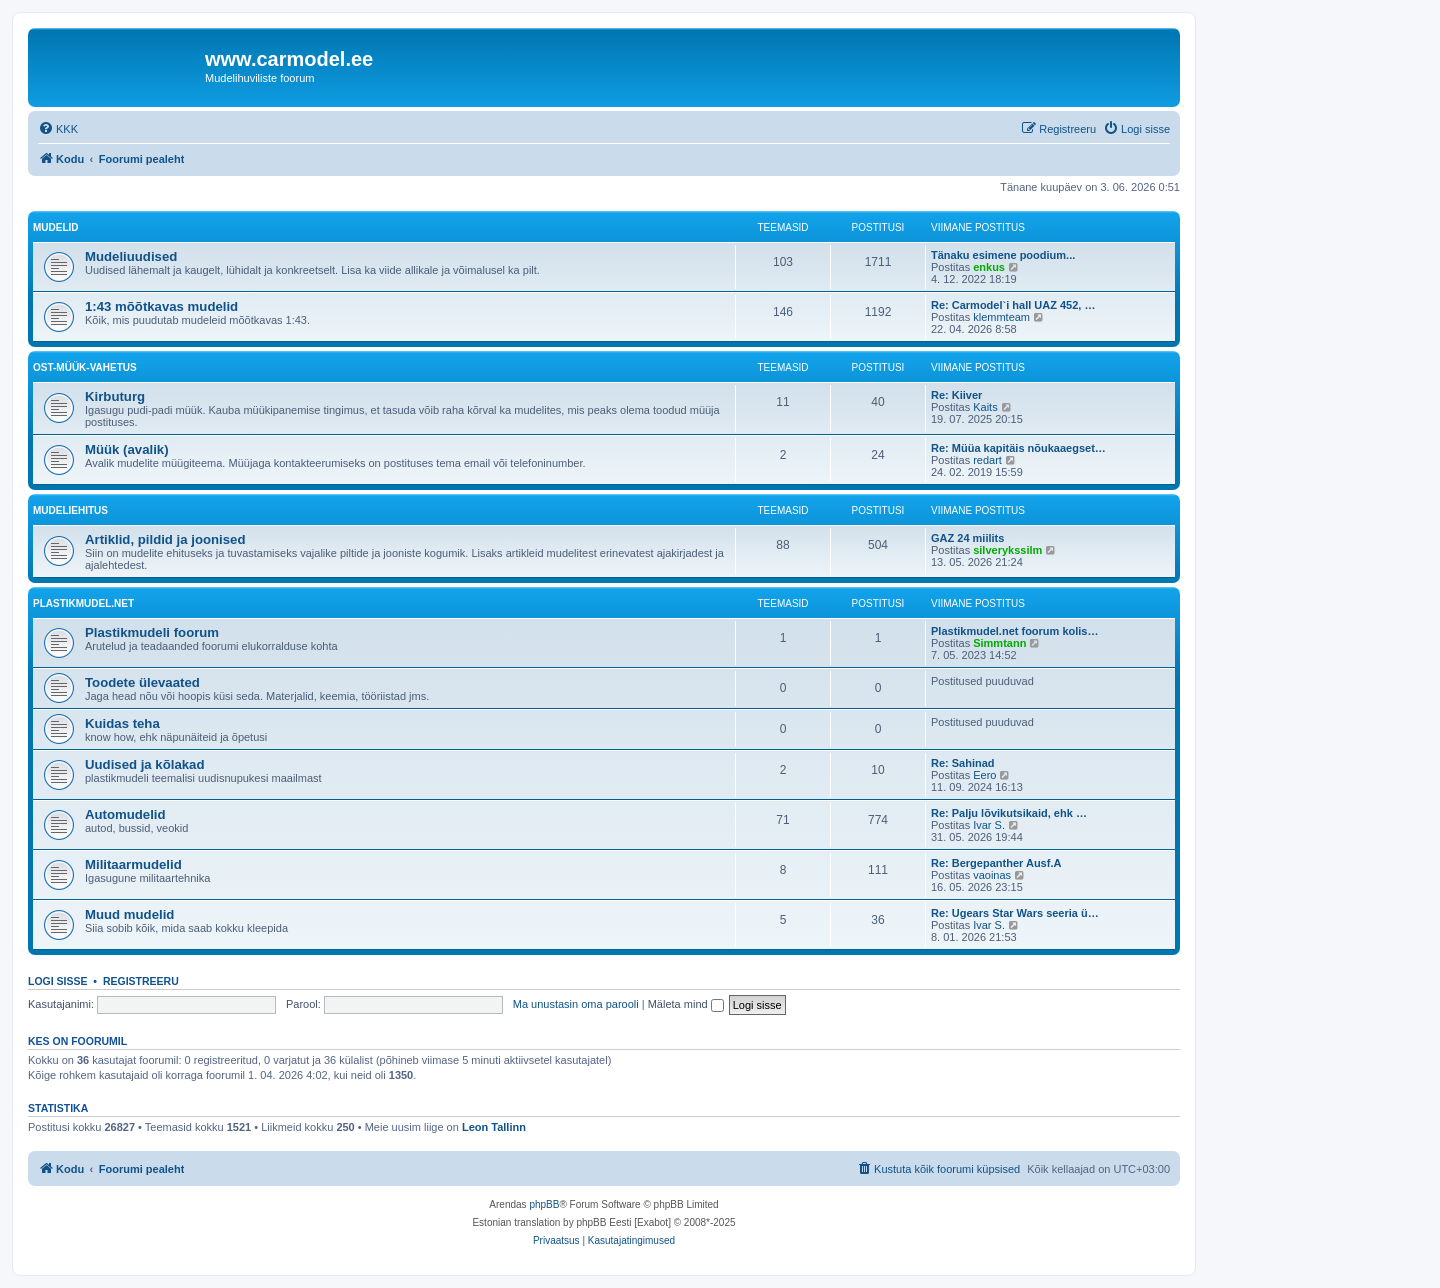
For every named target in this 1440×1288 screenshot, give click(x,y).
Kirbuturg (115, 396)
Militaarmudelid (133, 864)
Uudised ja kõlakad (144, 764)
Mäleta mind (686, 1004)
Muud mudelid (129, 914)
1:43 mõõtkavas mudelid (161, 306)
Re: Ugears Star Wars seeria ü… (1015, 913)
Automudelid (125, 814)
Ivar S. (989, 825)
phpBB (544, 1204)
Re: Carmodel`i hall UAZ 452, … (1013, 305)
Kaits (985, 407)
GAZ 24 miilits (967, 538)
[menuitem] (58, 129)
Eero (984, 775)
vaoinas (992, 875)
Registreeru (141, 981)
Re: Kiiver (956, 395)
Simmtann (999, 643)
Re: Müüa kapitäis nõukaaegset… (1018, 448)
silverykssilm (1007, 550)
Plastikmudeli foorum (152, 632)
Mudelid (56, 227)
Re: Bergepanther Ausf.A (996, 863)
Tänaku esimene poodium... (1003, 255)
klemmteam (1001, 317)
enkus (989, 267)
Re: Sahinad (963, 763)
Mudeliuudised (131, 256)
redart (987, 460)
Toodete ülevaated (142, 682)
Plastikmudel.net (83, 603)
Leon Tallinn (494, 1127)
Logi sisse (58, 981)
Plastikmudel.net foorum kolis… (1014, 631)
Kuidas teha (122, 723)
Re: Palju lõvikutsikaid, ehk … (1009, 813)
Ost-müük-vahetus (85, 367)
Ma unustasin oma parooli (576, 1004)
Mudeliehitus (70, 510)
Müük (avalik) (127, 449)
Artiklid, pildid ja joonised (165, 539)
